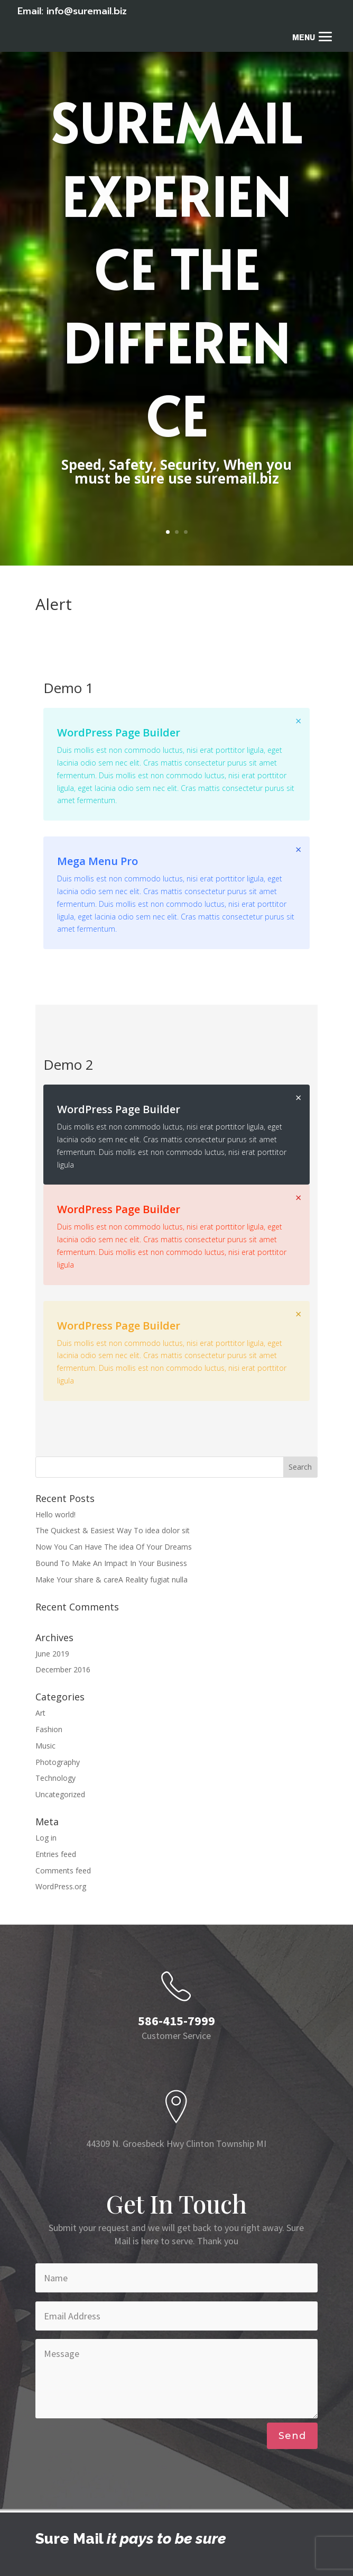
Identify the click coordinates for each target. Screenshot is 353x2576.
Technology (55, 1778)
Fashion (48, 1729)
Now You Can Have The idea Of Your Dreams (113, 1547)
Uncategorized (60, 1794)
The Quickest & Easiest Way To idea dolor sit (112, 1530)
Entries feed (55, 1854)
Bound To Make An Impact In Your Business (111, 1563)
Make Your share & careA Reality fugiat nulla (111, 1579)
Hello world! (55, 1514)
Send (292, 2436)
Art (40, 1713)
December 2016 (62, 1669)
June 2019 (52, 1654)
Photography (57, 1762)
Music (45, 1746)
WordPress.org (60, 1886)
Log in (46, 1838)
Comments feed (63, 1870)
